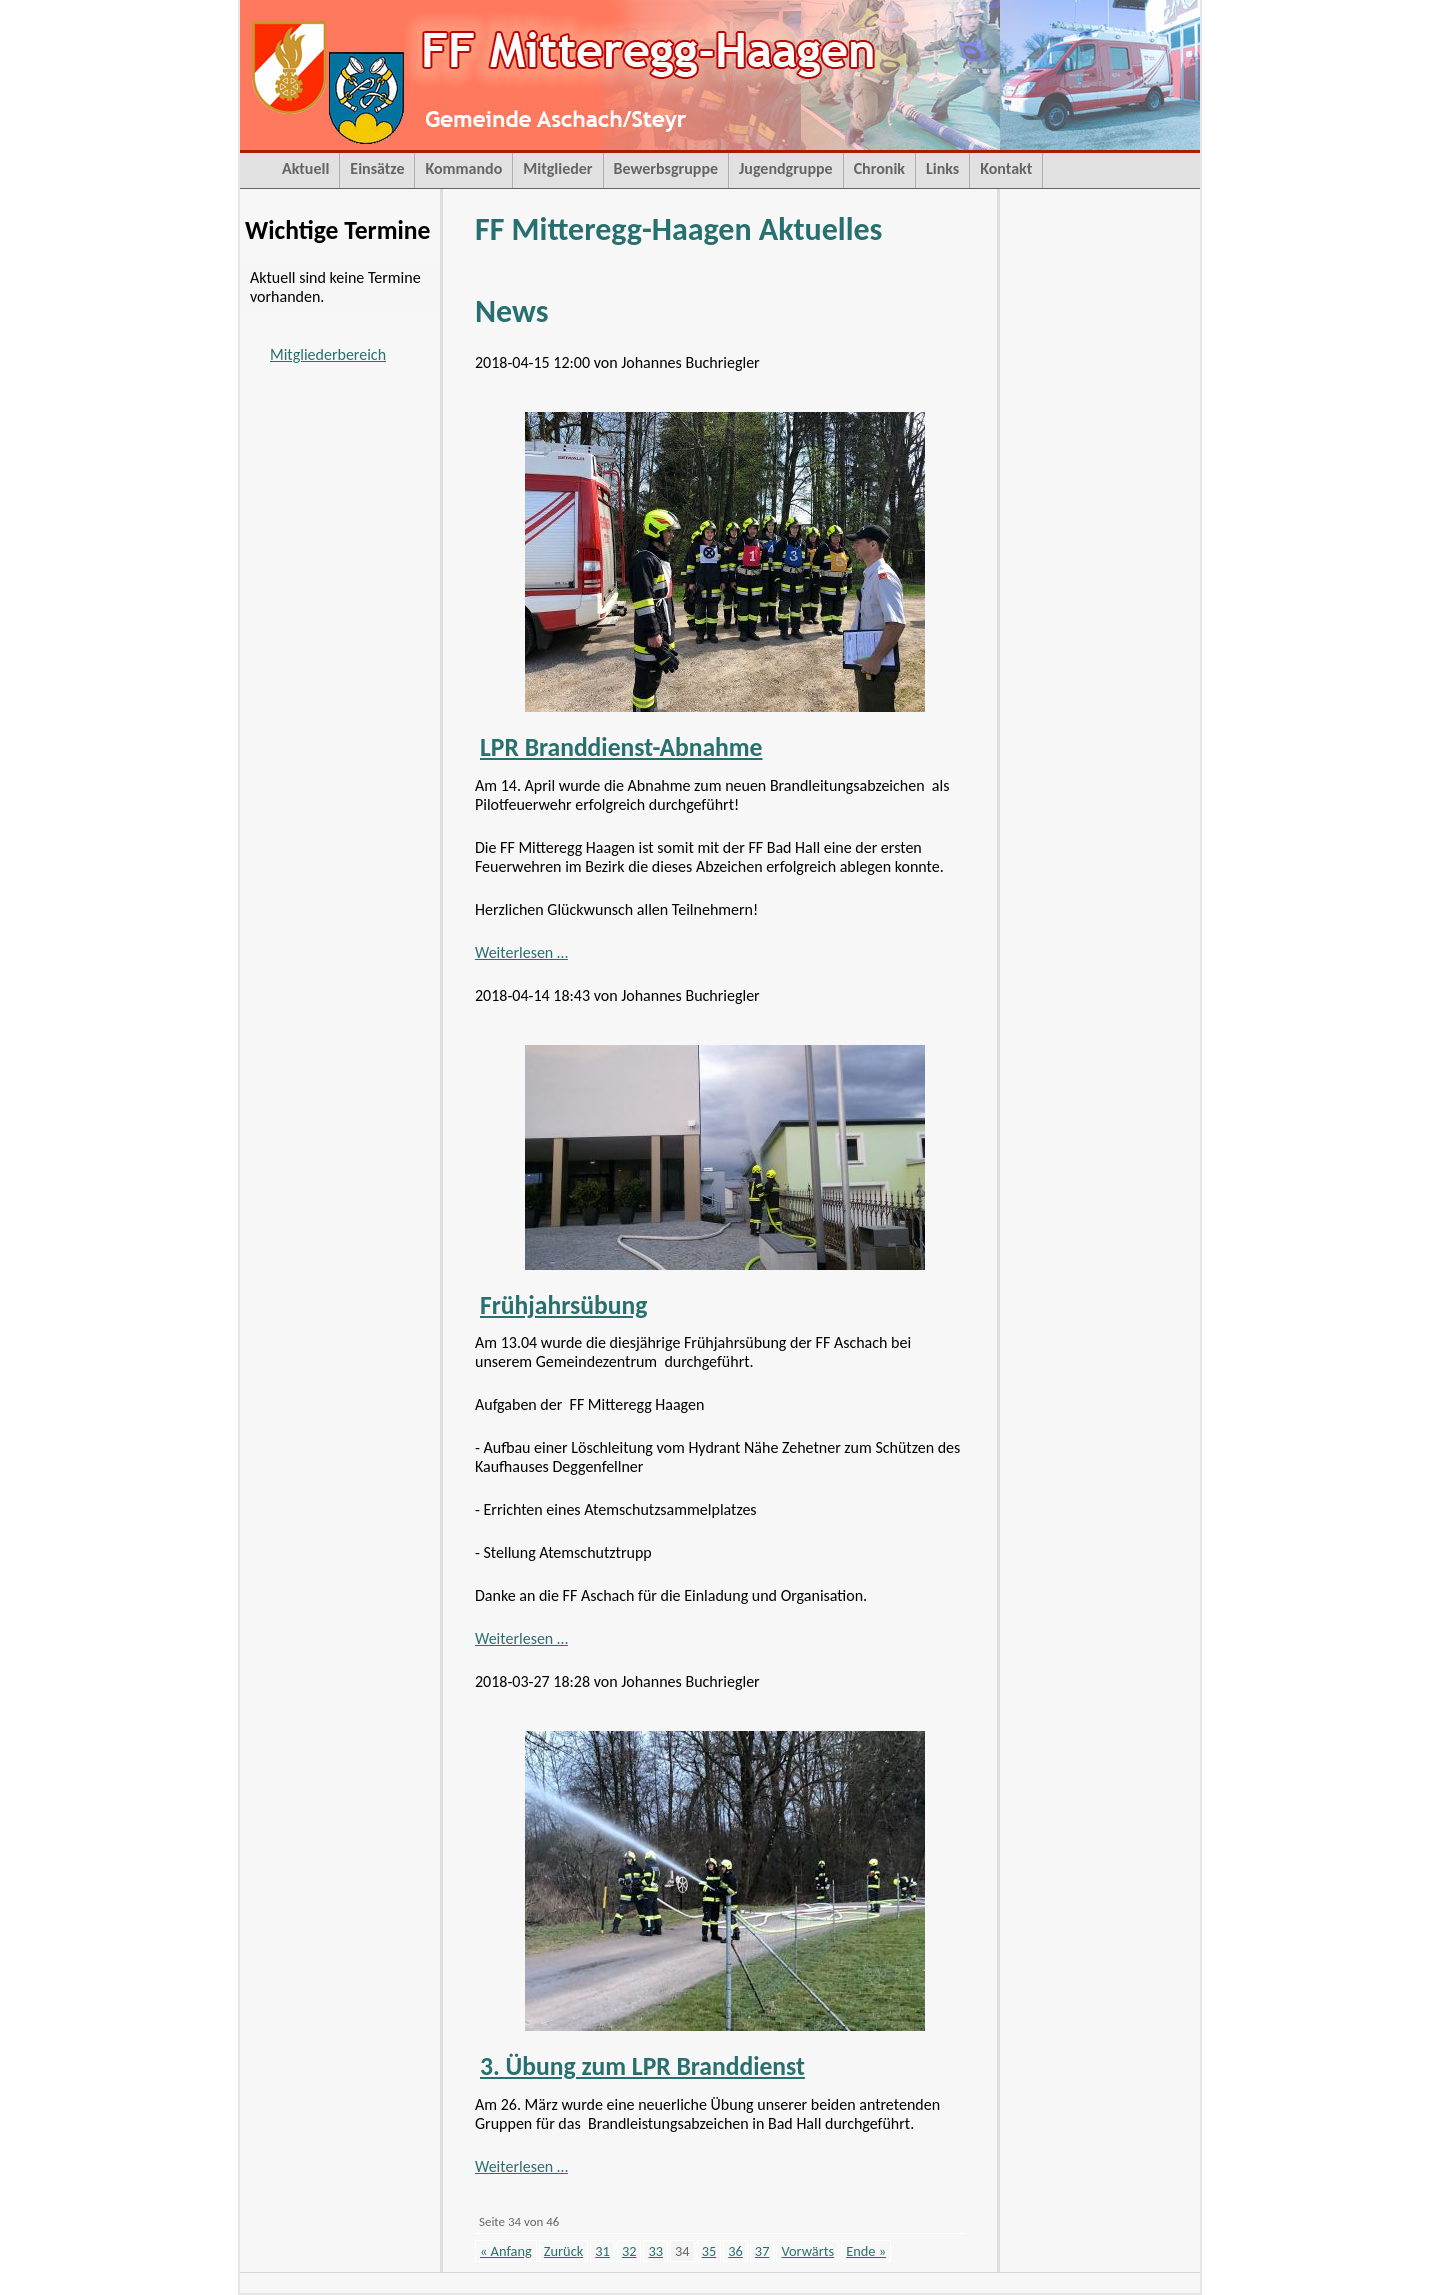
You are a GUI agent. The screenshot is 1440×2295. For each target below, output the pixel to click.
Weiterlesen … (521, 952)
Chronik (879, 168)
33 (655, 2251)
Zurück (564, 2251)
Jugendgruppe (786, 168)
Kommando (463, 168)
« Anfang (506, 2251)
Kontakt (1006, 168)
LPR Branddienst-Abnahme (621, 747)
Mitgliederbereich (328, 354)
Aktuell (305, 168)
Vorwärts (807, 2251)
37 (762, 2251)
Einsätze (377, 168)
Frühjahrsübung (563, 1305)
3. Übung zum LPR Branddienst (642, 2066)
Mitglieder (557, 168)
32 (629, 2251)
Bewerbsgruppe (666, 168)
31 (602, 2251)
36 (735, 2251)
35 (709, 2251)
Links (942, 168)
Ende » (866, 2251)
